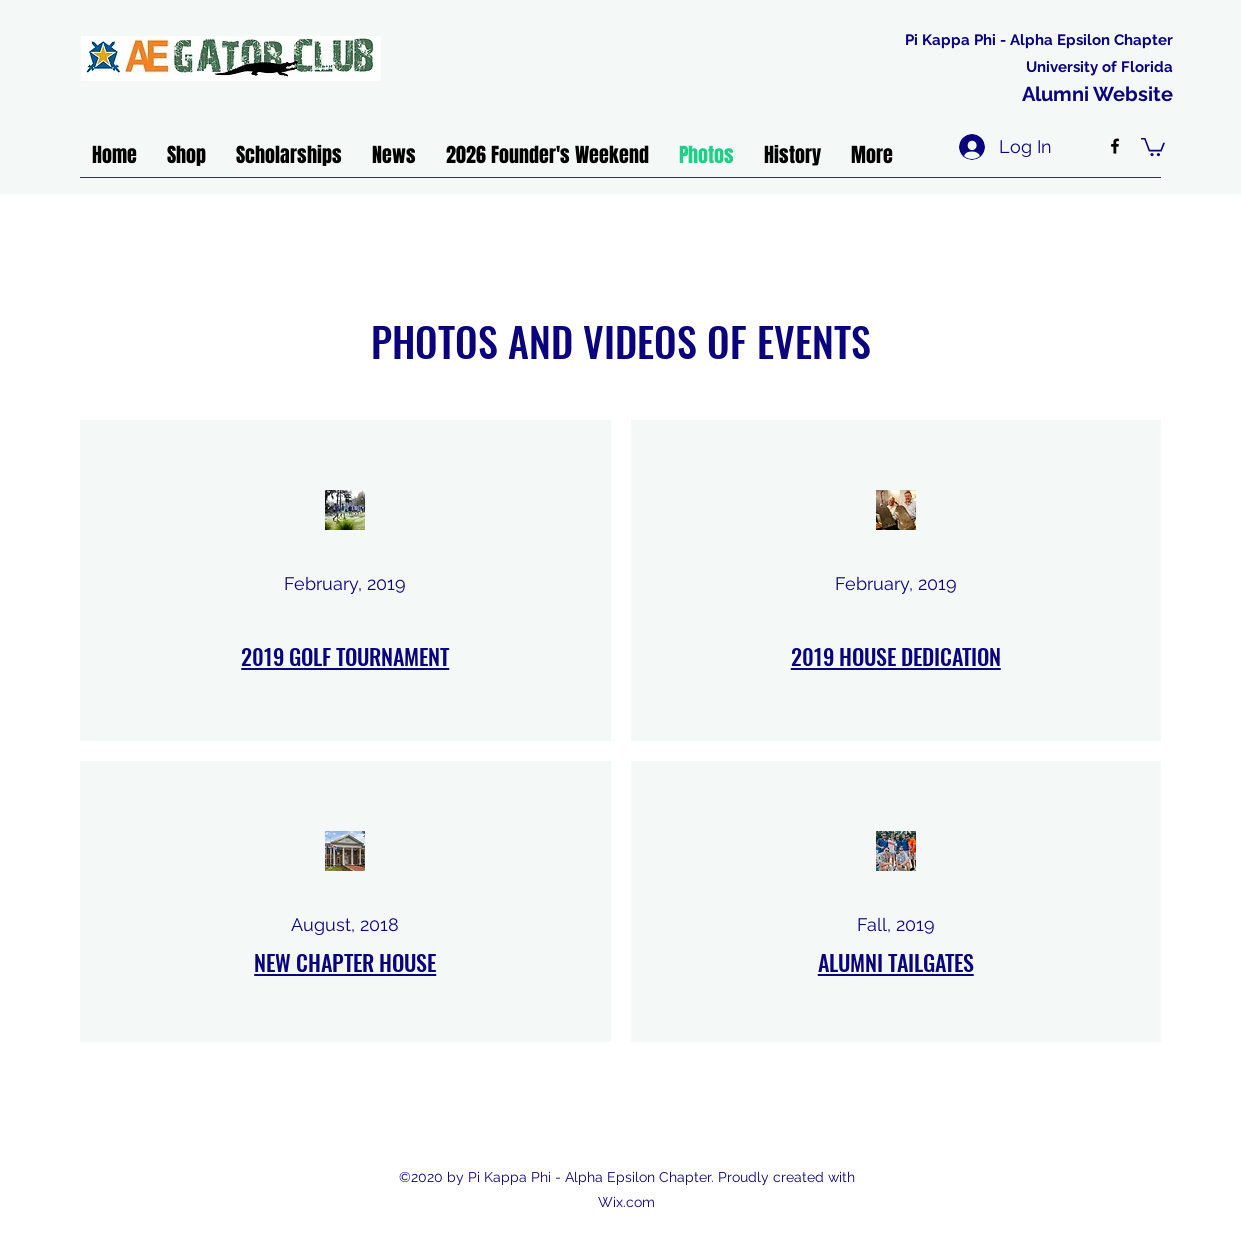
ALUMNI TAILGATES (896, 962)
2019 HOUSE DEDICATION (896, 656)
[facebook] (1115, 146)
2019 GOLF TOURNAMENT (345, 656)
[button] (1153, 146)
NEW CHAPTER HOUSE (345, 962)
